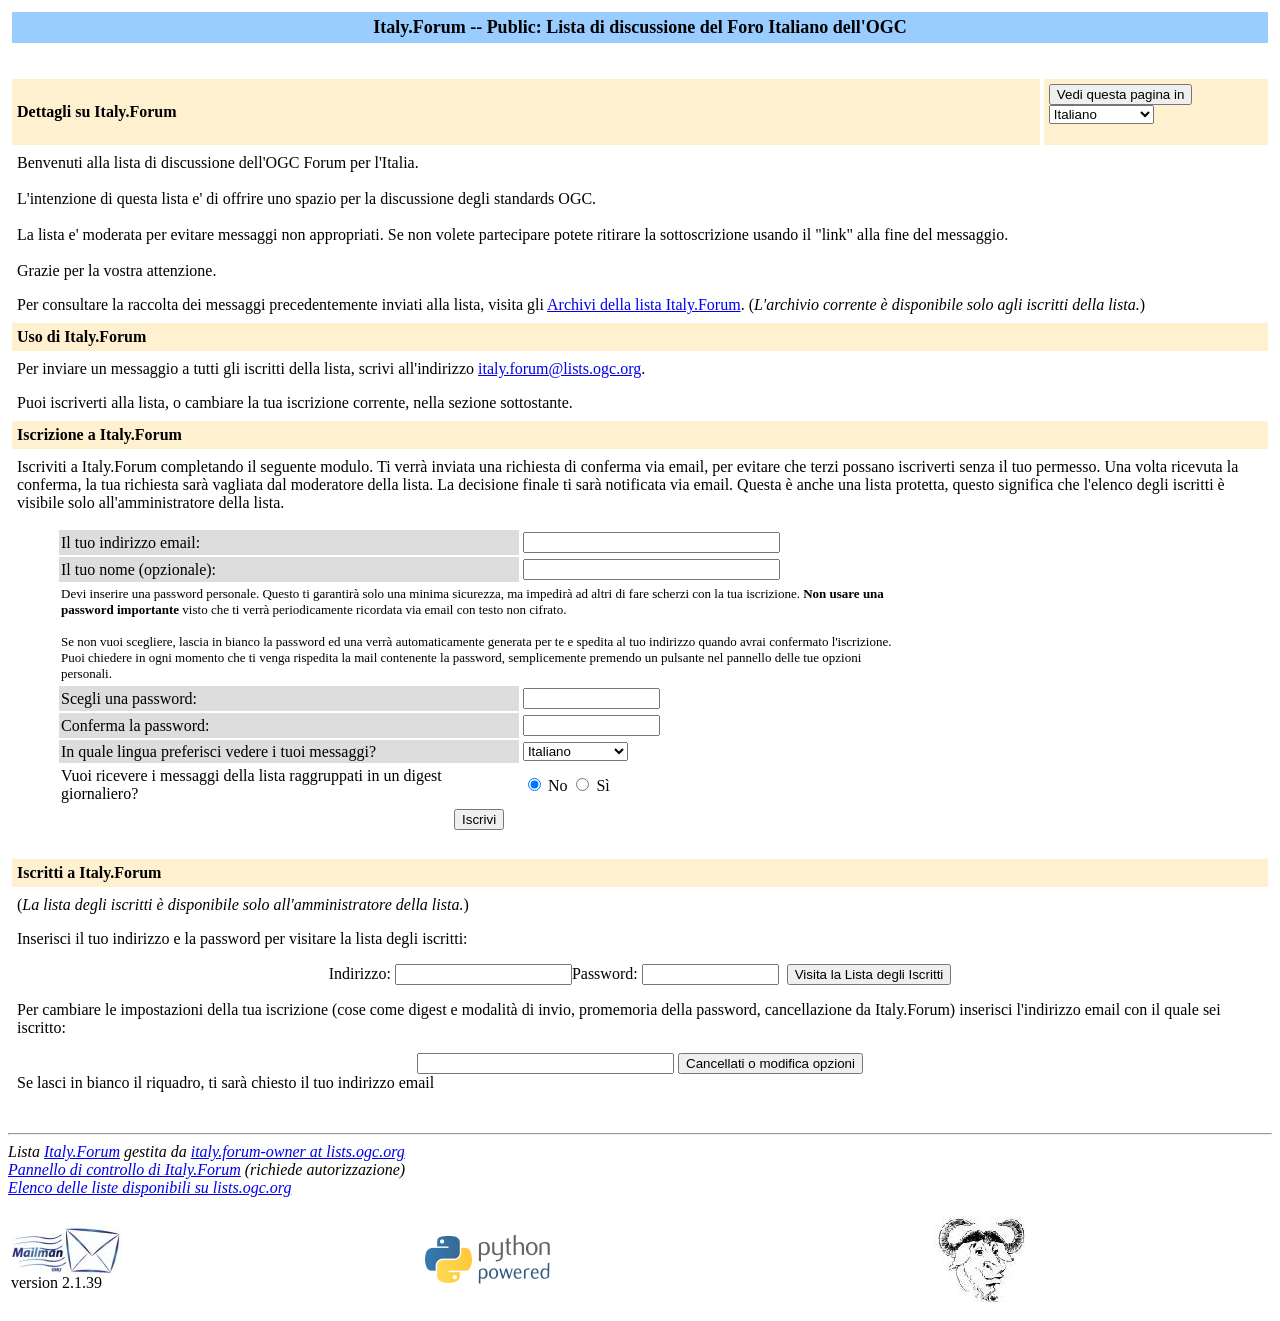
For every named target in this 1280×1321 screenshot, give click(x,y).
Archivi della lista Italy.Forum (644, 304)
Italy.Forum (82, 1151)
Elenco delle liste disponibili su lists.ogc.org (149, 1187)
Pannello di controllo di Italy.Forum (124, 1169)
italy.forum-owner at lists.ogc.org (298, 1151)
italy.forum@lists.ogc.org (559, 368)
